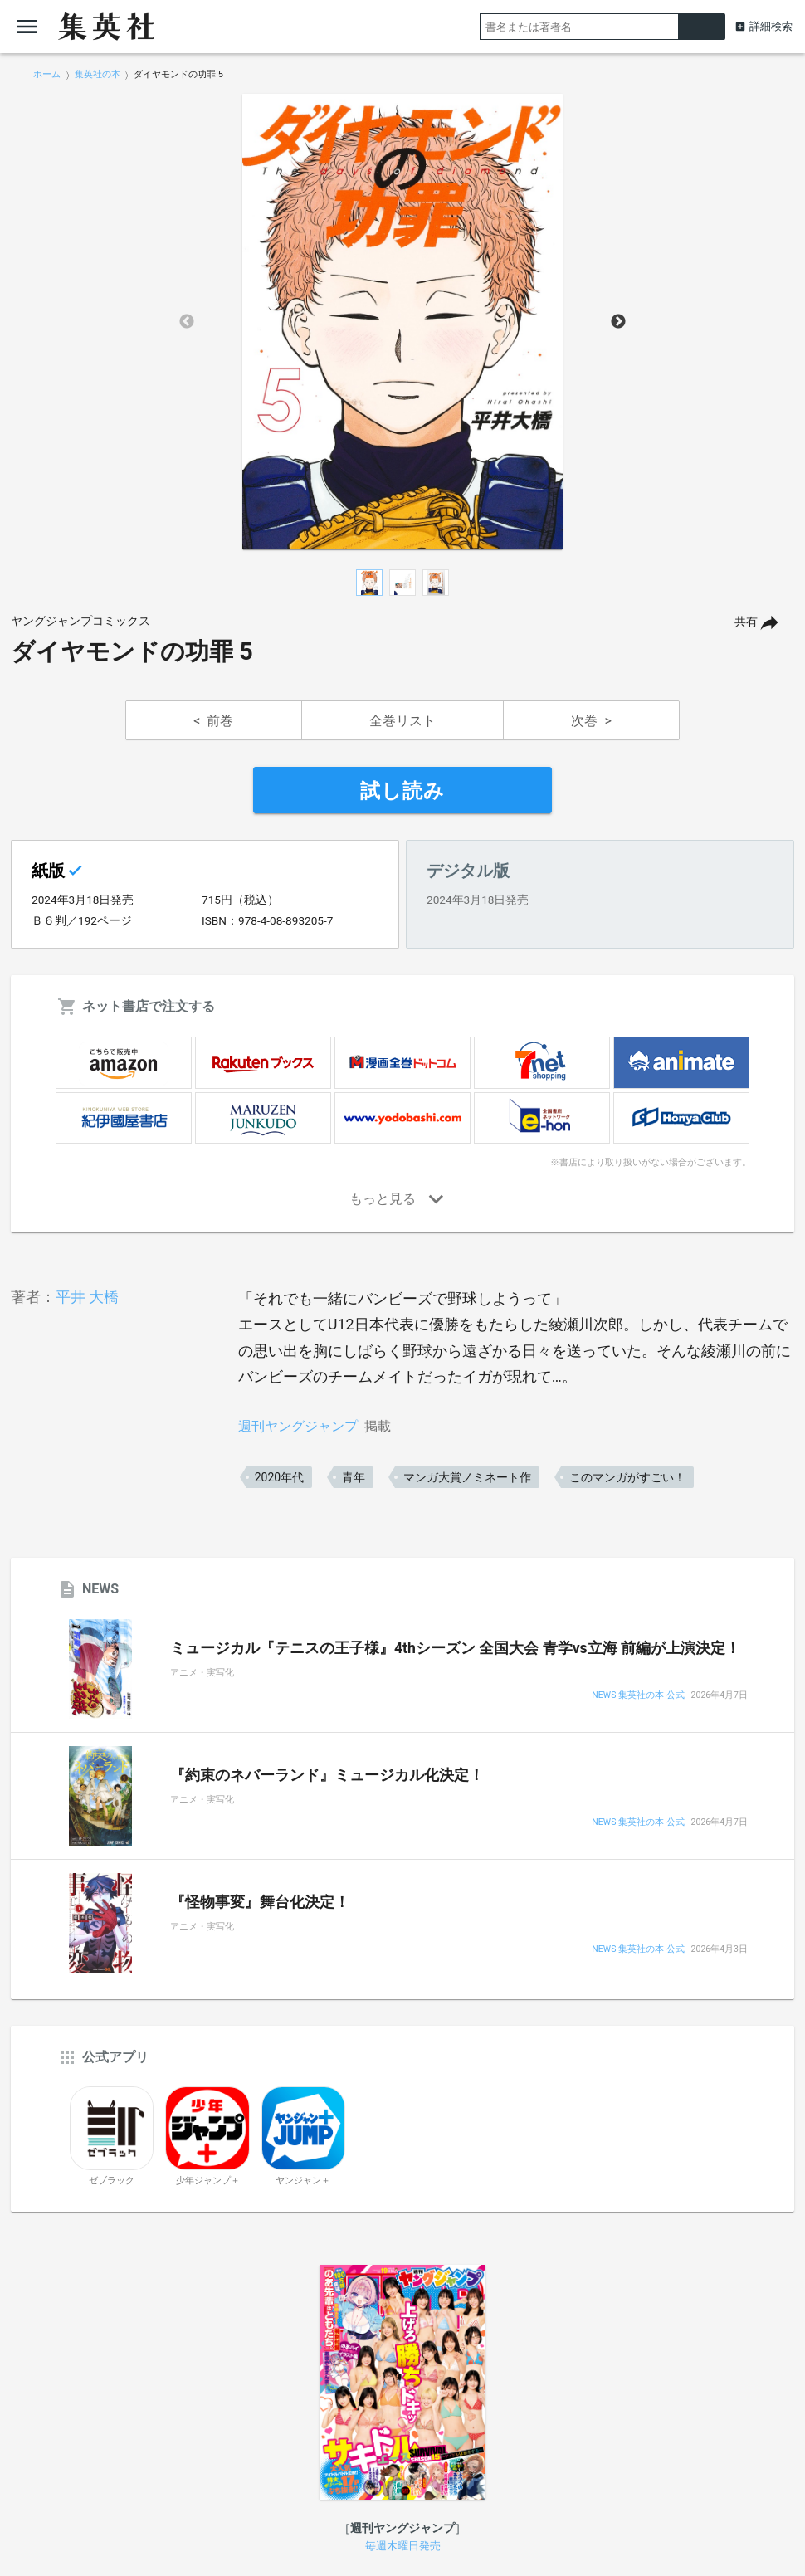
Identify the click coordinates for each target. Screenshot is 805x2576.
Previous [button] (186, 322)
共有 (746, 622)
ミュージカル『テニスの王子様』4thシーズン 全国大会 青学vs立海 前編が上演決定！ (455, 1648)
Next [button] (618, 322)
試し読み (402, 791)
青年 (353, 1477)
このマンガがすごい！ (627, 1477)
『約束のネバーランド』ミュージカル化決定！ (327, 1775)
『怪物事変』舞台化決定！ (259, 1902)
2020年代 (279, 1477)
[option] (402, 322)
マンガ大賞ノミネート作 (467, 1477)
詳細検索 (771, 26)
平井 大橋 (87, 1296)
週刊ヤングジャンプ (298, 1426)
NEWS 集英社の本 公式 (638, 1695)
